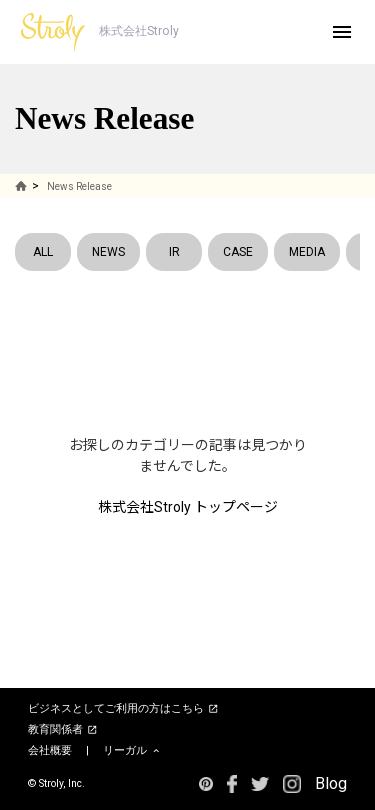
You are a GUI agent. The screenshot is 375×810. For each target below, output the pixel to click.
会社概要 (50, 750)
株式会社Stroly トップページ (188, 507)
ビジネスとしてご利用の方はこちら (123, 709)
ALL (43, 252)
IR (174, 252)
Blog (331, 783)
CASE (238, 252)
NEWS (108, 252)
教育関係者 (63, 730)
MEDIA (307, 252)
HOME (23, 186)
